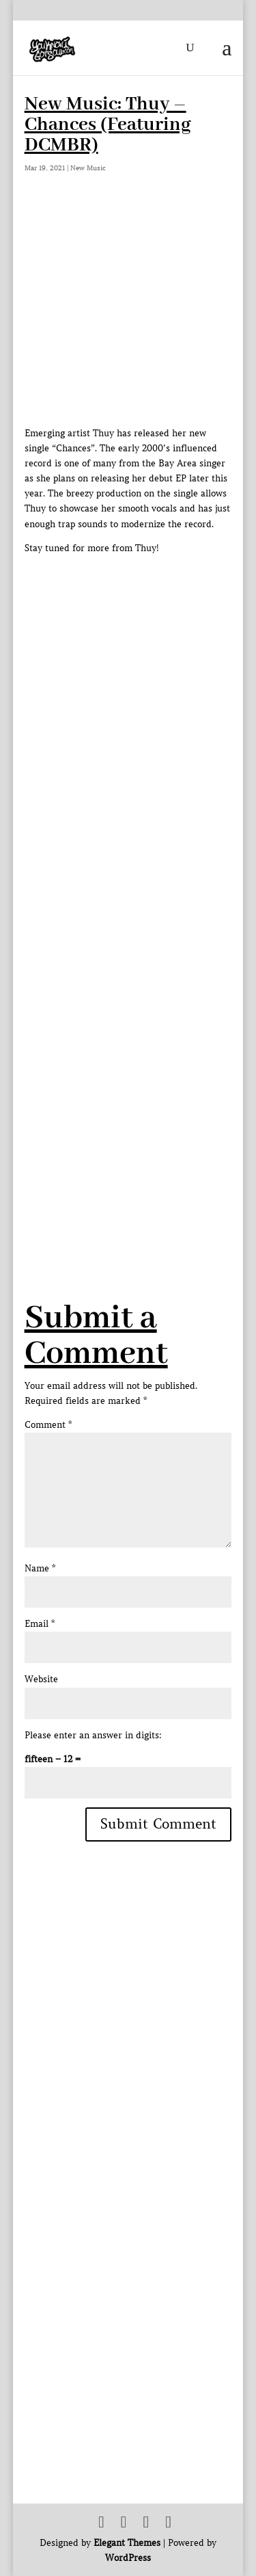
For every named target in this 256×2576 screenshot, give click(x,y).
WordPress (128, 2558)
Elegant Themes (127, 2543)
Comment (48, 1425)
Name (40, 1568)
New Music (88, 167)
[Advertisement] (128, 1105)
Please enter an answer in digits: (93, 1735)
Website (41, 1679)
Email (40, 1624)
